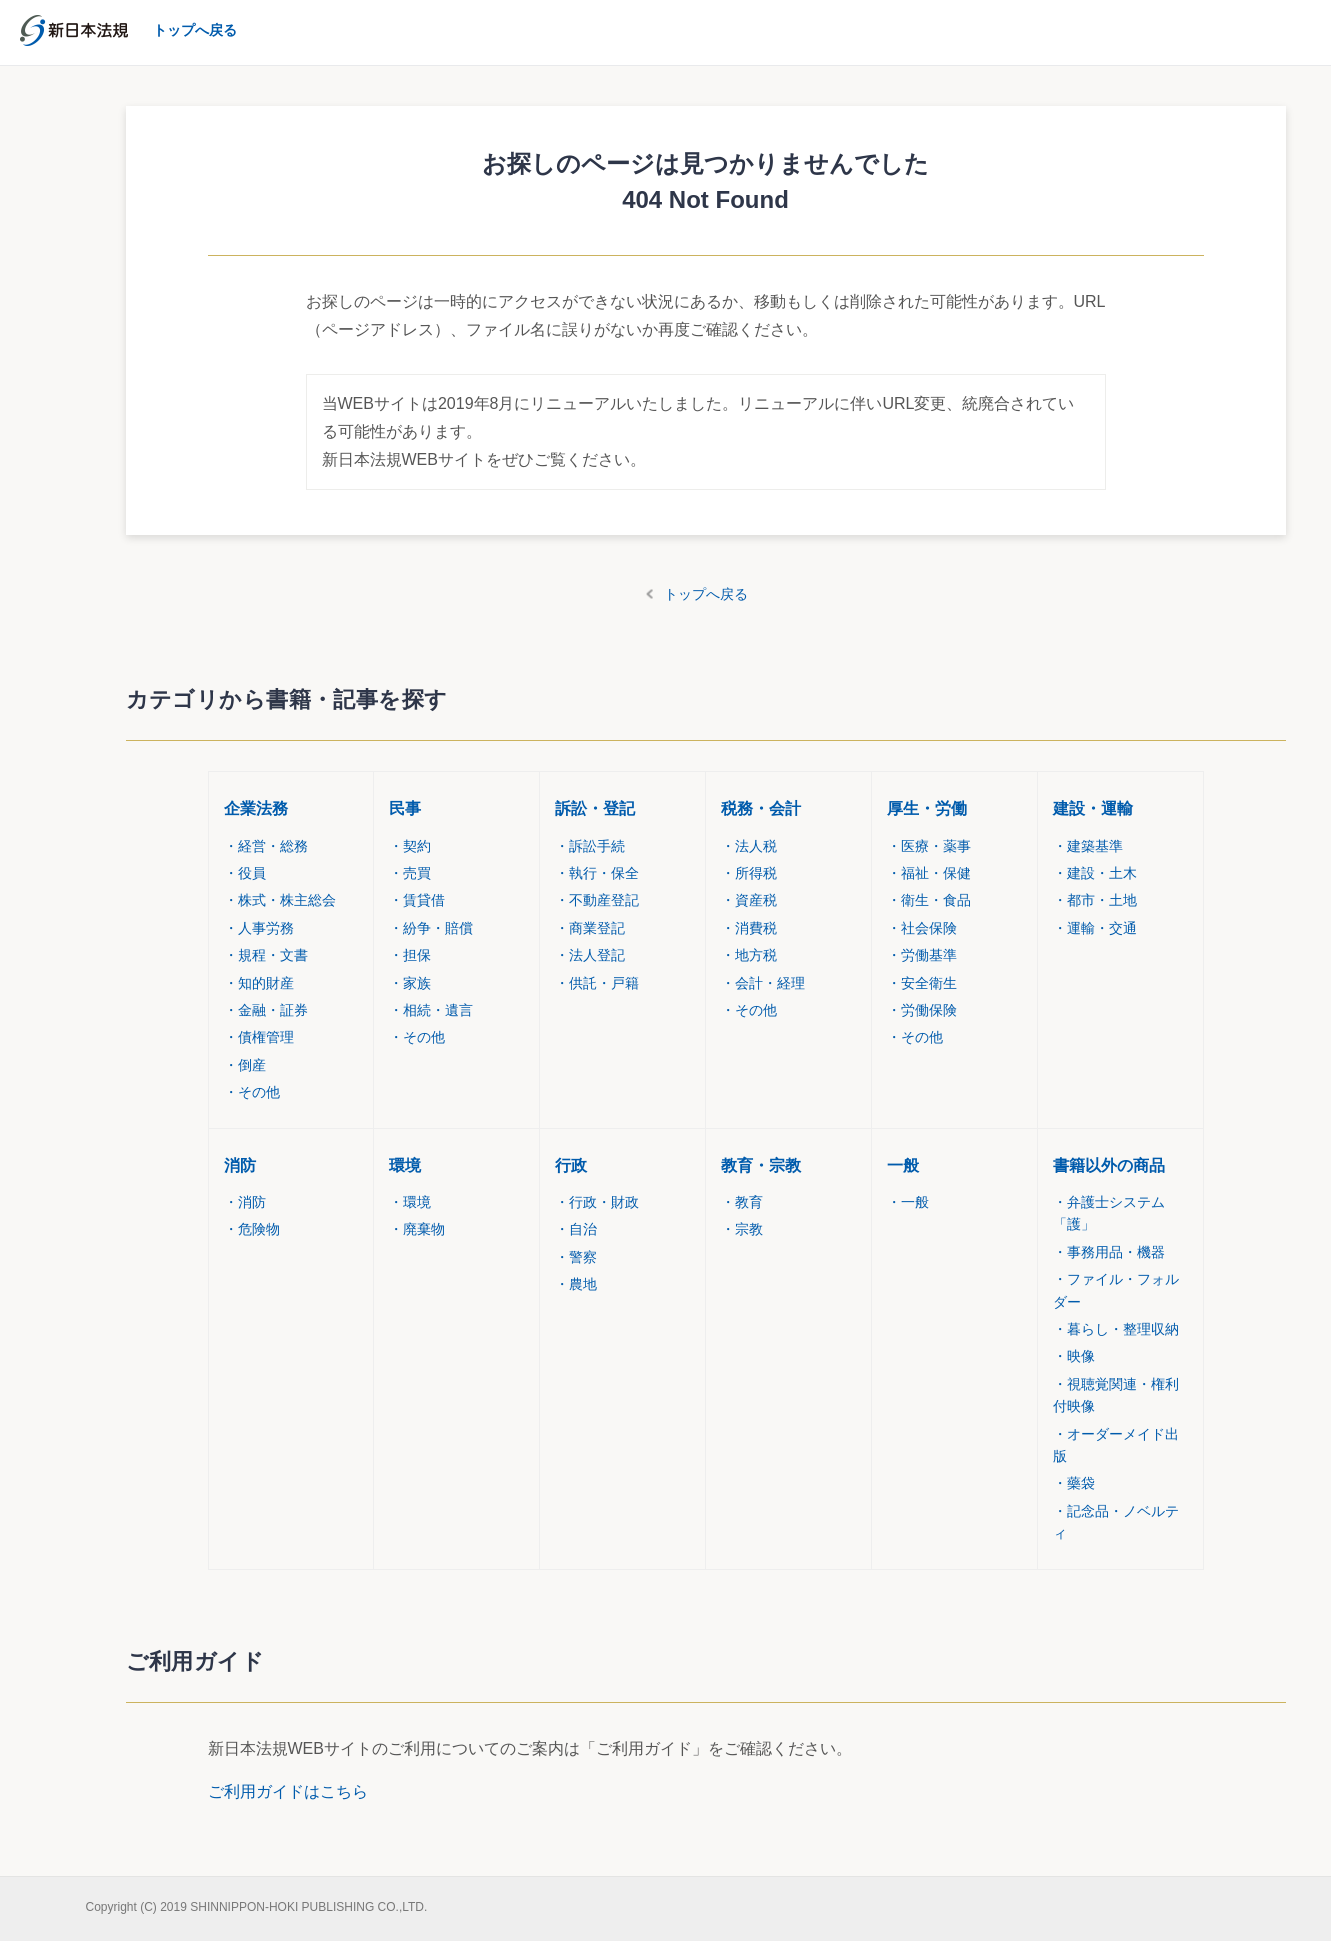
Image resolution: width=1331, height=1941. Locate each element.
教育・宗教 (761, 1165)
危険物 (252, 1229)
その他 (252, 1092)
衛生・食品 (929, 900)
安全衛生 (922, 983)
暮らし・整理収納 (1116, 1329)
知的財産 (259, 983)
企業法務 (256, 808)
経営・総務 (266, 846)
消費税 (749, 928)
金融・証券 (266, 1010)
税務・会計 (761, 808)
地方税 (749, 955)
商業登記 (590, 928)
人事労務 (259, 928)
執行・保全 (597, 873)
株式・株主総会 (280, 900)
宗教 (742, 1229)
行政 (571, 1165)
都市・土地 (1095, 900)
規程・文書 (266, 955)
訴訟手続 (590, 846)
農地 (576, 1284)
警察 (576, 1257)
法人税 (749, 846)
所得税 (749, 873)
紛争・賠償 (431, 928)
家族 (410, 983)
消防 (240, 1165)
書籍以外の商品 (1109, 1165)
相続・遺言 (431, 1010)
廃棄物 (417, 1229)
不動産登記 (597, 900)
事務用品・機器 (1109, 1252)
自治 (576, 1229)
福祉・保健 (929, 873)
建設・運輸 (1093, 808)
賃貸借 (417, 900)
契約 (410, 846)
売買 (410, 873)
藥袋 (1074, 1483)
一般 (903, 1165)
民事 (405, 808)
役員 (245, 873)
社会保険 (922, 928)
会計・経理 (763, 983)
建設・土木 (1095, 873)
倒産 (245, 1065)
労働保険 (922, 1010)
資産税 (749, 900)
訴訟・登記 (595, 808)
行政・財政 (597, 1202)
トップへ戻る (706, 594)
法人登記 (590, 955)
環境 (405, 1165)
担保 (410, 955)
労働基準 (922, 955)
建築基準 (1088, 846)
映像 (1074, 1356)
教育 (742, 1202)
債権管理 (259, 1037)
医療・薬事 (929, 846)
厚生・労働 (927, 808)
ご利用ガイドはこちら (288, 1791)
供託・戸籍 (597, 983)
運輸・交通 (1095, 928)
